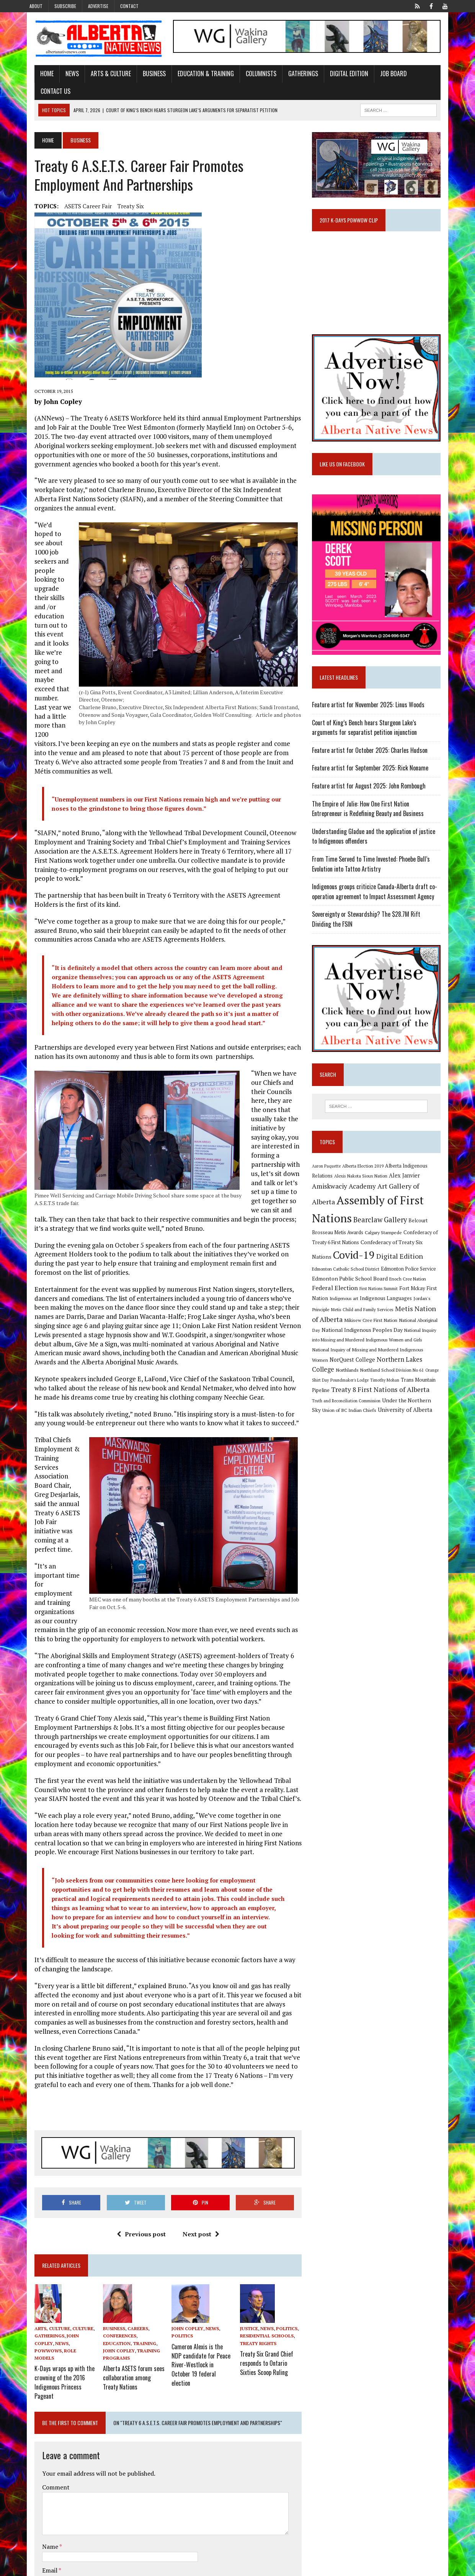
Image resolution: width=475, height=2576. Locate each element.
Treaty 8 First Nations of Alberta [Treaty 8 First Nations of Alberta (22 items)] (365, 1373)
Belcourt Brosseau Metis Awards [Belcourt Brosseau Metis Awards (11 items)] (406, 1217)
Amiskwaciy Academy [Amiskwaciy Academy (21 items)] (348, 1187)
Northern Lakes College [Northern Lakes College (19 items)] (415, 1344)
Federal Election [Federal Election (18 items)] (377, 1273)
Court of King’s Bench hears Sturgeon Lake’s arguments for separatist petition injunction (381, 727)
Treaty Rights (258, 2275)
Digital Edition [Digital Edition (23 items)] (339, 1253)
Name (40, 2466)
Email (39, 2490)
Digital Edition (338, 75)
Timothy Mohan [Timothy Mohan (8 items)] (370, 1364)
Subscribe (65, 6)
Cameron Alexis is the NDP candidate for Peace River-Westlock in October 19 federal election (200, 2288)
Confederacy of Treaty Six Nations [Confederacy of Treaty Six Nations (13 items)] (357, 1241)
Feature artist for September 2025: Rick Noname (374, 768)
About (35, 6)
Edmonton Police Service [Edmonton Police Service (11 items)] (343, 1264)
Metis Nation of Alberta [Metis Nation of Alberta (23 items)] (352, 1303)
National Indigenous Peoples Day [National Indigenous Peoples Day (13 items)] (405, 1314)
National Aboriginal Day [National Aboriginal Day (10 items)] (340, 1314)
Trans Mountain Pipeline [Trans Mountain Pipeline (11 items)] (413, 1364)
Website (42, 2514)
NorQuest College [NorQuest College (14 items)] (356, 1344)
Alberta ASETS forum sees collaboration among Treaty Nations (128, 2299)
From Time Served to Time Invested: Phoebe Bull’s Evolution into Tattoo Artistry (375, 864)
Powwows (53, 2275)
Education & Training (195, 75)
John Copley (72, 2267)
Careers (130, 2260)
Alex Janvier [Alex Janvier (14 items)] (408, 1176)
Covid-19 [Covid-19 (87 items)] (421, 1239)
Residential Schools (267, 2267)
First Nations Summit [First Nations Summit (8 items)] (421, 1274)
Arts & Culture (100, 75)
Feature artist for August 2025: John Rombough (372, 786)
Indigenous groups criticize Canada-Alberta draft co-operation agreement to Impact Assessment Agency (378, 891)
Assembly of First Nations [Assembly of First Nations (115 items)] (381, 1201)
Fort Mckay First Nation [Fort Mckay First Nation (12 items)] (343, 1283)
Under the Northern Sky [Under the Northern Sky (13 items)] (395, 1384)
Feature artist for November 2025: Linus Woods (372, 705)
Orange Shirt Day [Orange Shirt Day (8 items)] (421, 1354)
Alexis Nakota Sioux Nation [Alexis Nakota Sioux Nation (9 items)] (364, 1176)
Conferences (112, 2267)
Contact (129, 6)
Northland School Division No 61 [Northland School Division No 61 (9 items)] (372, 1354)
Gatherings (292, 75)
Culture (72, 2260)
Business (143, 75)
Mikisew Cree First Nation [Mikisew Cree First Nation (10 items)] (417, 1305)
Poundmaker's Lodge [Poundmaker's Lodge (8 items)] (335, 1364)
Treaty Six (120, 191)
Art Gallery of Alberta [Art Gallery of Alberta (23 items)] (414, 1186)
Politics (178, 2267)
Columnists (250, 75)
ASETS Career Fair (77, 191)
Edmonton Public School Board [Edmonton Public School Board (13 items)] (410, 1264)
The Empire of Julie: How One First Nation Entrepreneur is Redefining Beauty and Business (383, 808)
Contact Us (423, 75)
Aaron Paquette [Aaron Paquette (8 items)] (330, 1167)
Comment (45, 2406)
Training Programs (121, 2282)
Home (36, 75)
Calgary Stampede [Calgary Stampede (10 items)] (334, 1226)
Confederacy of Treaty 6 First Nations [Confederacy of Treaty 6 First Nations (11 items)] (395, 1226)
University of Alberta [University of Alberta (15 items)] (380, 1394)
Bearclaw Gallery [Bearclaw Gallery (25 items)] (342, 1215)
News (61, 75)
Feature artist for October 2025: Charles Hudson (373, 750)
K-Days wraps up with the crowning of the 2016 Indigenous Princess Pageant (54, 2303)
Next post (197, 2165)
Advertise (98, 6)
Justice (249, 2260)
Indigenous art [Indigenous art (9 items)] (386, 1284)
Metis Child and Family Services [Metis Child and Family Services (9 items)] (411, 1294)
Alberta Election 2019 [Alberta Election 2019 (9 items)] (366, 1167)
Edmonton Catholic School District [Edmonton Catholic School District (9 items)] (397, 1254)
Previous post (137, 2165)
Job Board (382, 75)
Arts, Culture (41, 2260)
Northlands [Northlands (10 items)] (327, 1354)
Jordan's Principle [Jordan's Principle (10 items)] (361, 1293)
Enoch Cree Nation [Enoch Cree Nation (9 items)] (334, 1274)
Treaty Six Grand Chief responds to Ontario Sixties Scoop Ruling (272, 2292)
